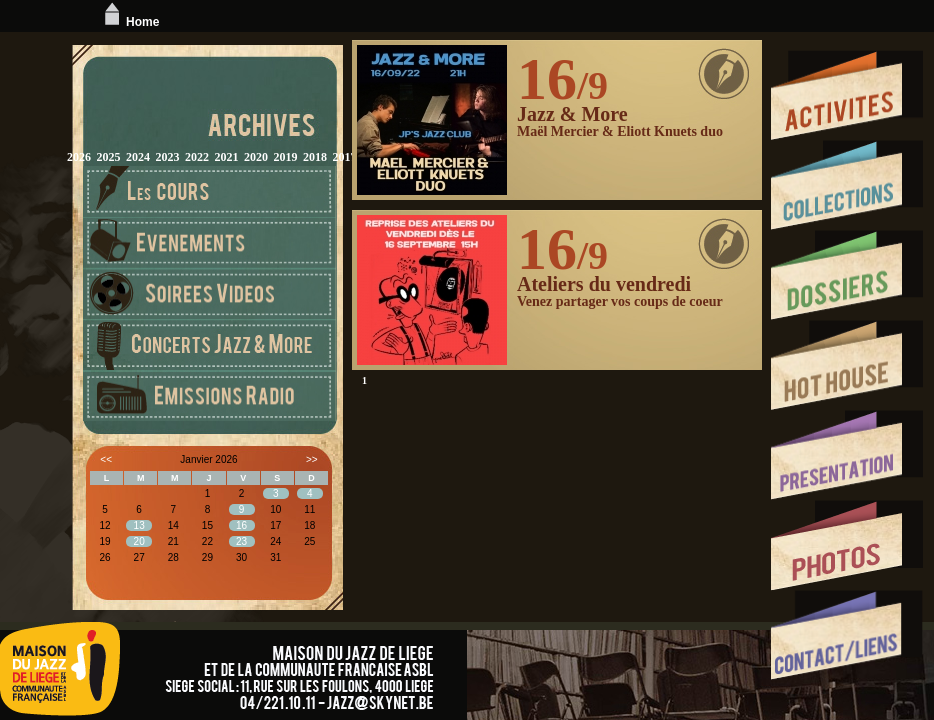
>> (312, 459)
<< (106, 459)
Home (129, 22)
